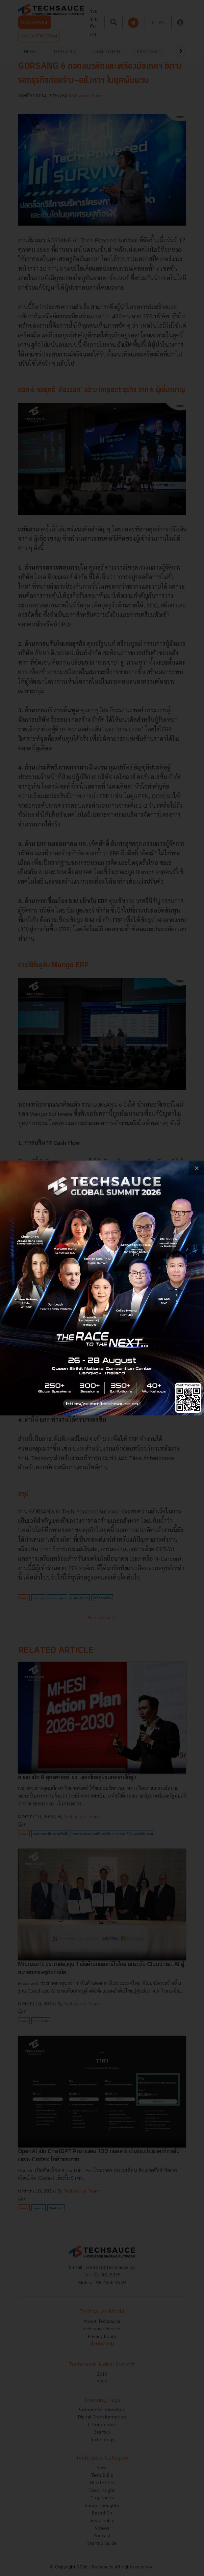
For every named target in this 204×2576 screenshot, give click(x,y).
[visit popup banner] (102, 1288)
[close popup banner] (196, 1168)
